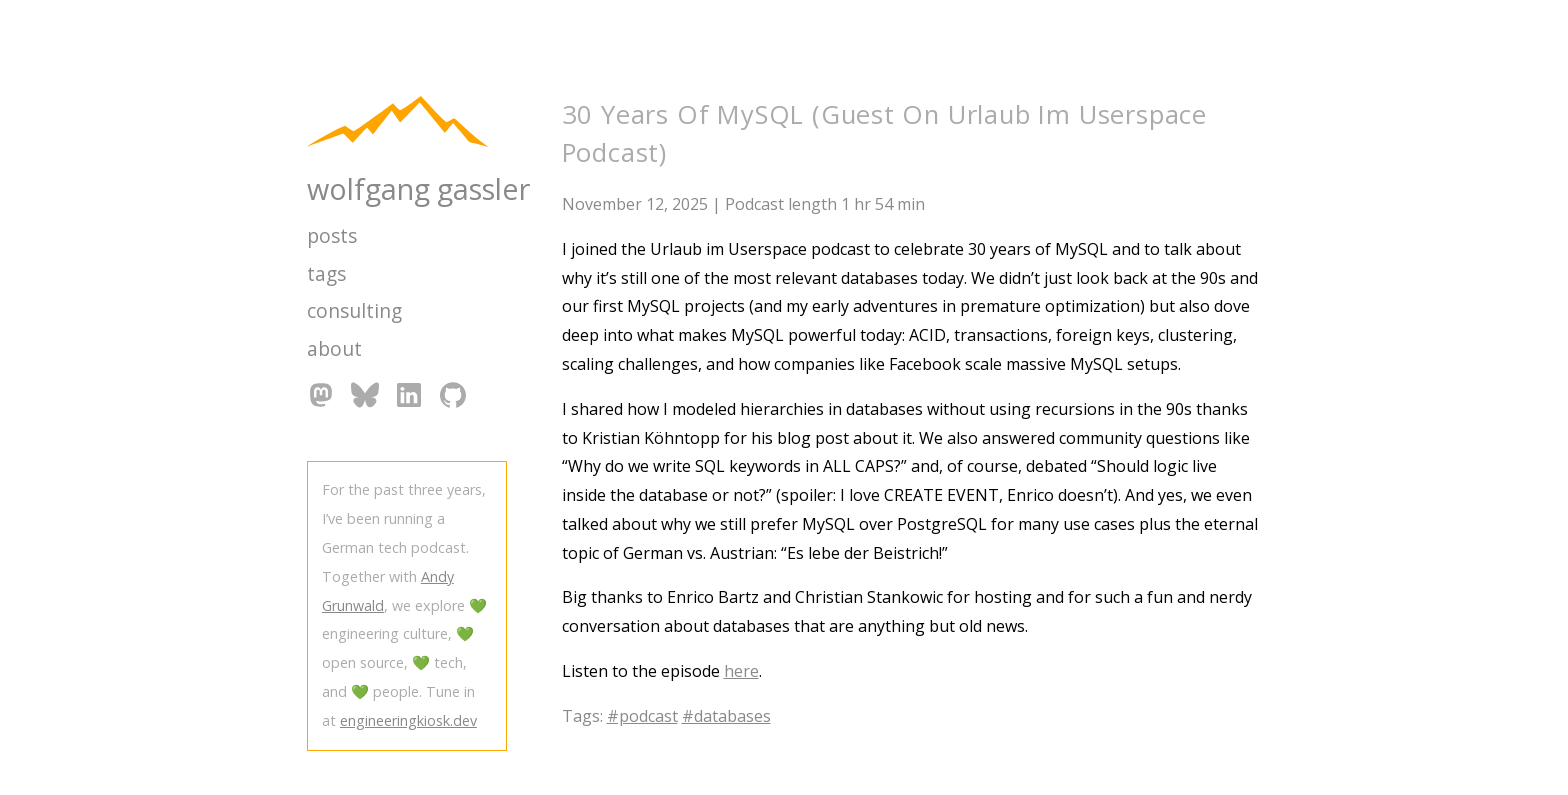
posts (332, 235)
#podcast (642, 716)
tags (326, 273)
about (334, 348)
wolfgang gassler (418, 188)
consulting (354, 310)
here (741, 671)
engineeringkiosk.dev (408, 720)
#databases (726, 716)
